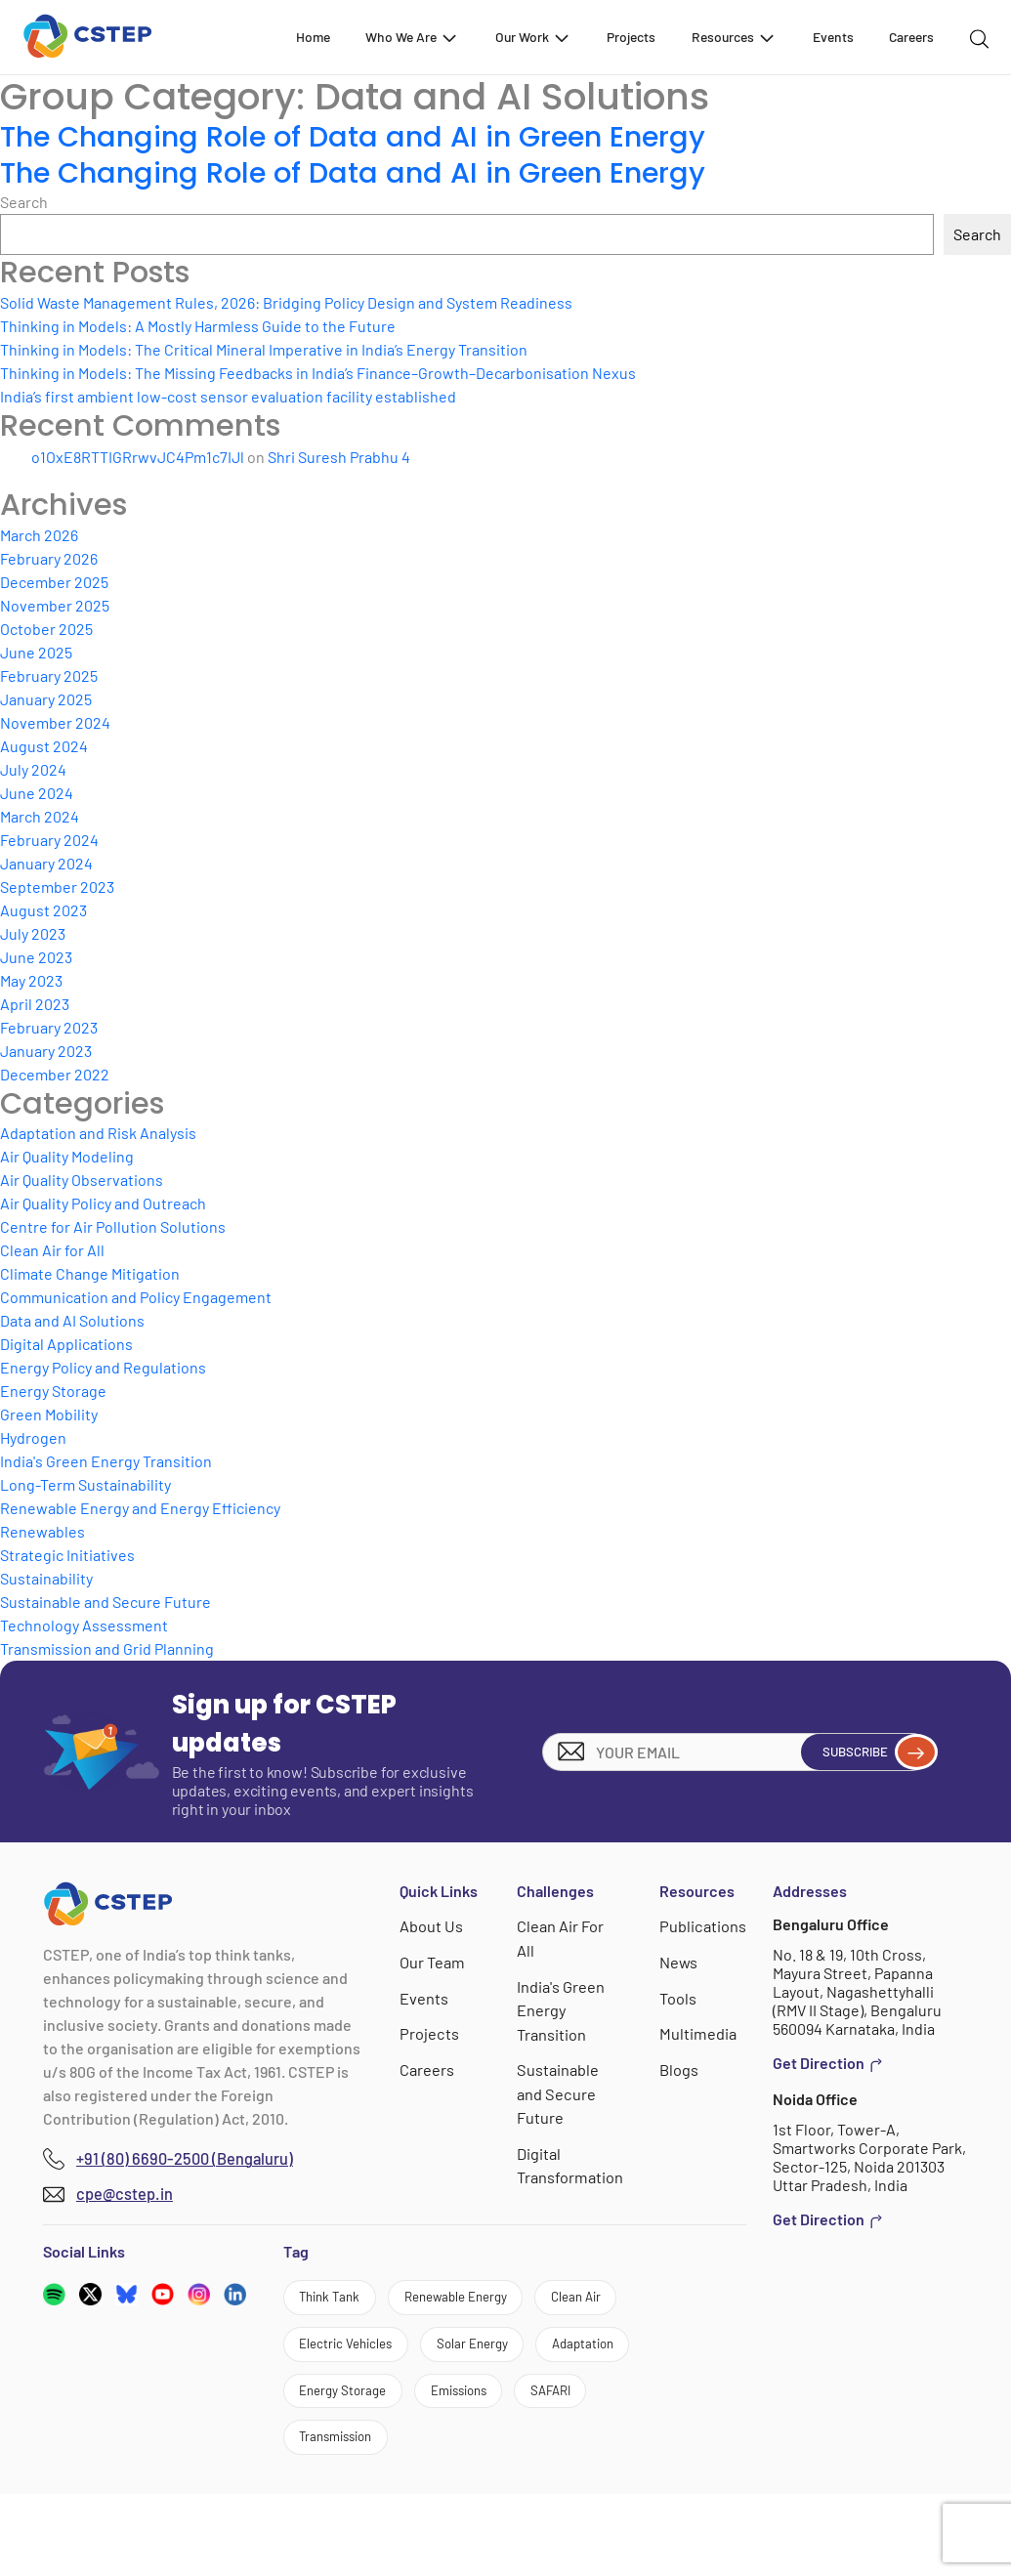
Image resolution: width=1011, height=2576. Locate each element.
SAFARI (607, 2462)
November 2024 (55, 722)
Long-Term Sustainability (85, 1484)
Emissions (495, 2462)
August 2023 (43, 910)
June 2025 (36, 652)
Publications (703, 1926)
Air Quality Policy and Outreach (103, 1203)
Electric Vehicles (472, 2354)
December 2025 (54, 581)
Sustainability (46, 1578)
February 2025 (49, 675)
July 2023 (32, 933)
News (680, 1961)
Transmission (349, 2515)
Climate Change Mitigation (90, 1273)
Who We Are (412, 37)
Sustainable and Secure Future (105, 1601)
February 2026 (49, 558)
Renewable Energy (492, 2301)
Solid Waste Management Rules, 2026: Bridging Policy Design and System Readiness (286, 302)
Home (313, 36)
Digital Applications (66, 1343)
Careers (911, 36)
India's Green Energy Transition (106, 1461)
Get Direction (828, 2063)
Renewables (42, 1531)
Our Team (432, 1961)
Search (24, 201)
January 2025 (46, 699)
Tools (679, 1996)
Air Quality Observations (81, 1179)
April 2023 (34, 1003)
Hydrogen (33, 1437)
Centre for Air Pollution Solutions (113, 1226)
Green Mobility (49, 1414)
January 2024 (46, 863)
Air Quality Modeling (67, 1156)
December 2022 (54, 1074)
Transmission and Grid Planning (107, 1648)
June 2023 (36, 957)
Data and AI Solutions (72, 1320)
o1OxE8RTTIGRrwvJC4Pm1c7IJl (137, 456)
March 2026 (39, 535)
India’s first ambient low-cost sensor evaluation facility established (228, 396)
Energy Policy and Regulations (103, 1367)
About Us (431, 1926)
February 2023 (49, 1027)
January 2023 (46, 1050)
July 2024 (33, 769)
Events (833, 36)
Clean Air (333, 2354)
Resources (734, 37)
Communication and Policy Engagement (136, 1297)
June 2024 (36, 792)
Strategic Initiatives (67, 1554)
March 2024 (39, 816)
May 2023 (31, 980)
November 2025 (54, 605)
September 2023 (57, 886)
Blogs (680, 2066)
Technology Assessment (84, 1625)
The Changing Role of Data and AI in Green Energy (374, 136)
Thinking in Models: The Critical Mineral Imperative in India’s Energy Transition (263, 349)
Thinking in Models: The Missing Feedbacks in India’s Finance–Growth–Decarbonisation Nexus (318, 372)
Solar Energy (346, 2408)
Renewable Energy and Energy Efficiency (140, 1508)
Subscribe (864, 1752)
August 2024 (44, 746)
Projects (631, 36)
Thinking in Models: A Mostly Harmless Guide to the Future (198, 326)
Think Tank (340, 2301)
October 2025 (46, 628)
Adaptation (479, 2408)
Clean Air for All (52, 1250)
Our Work (533, 37)
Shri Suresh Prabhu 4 (339, 456)
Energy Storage (53, 1390)
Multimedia (699, 2031)
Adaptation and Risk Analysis (98, 1132)
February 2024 (49, 839)
